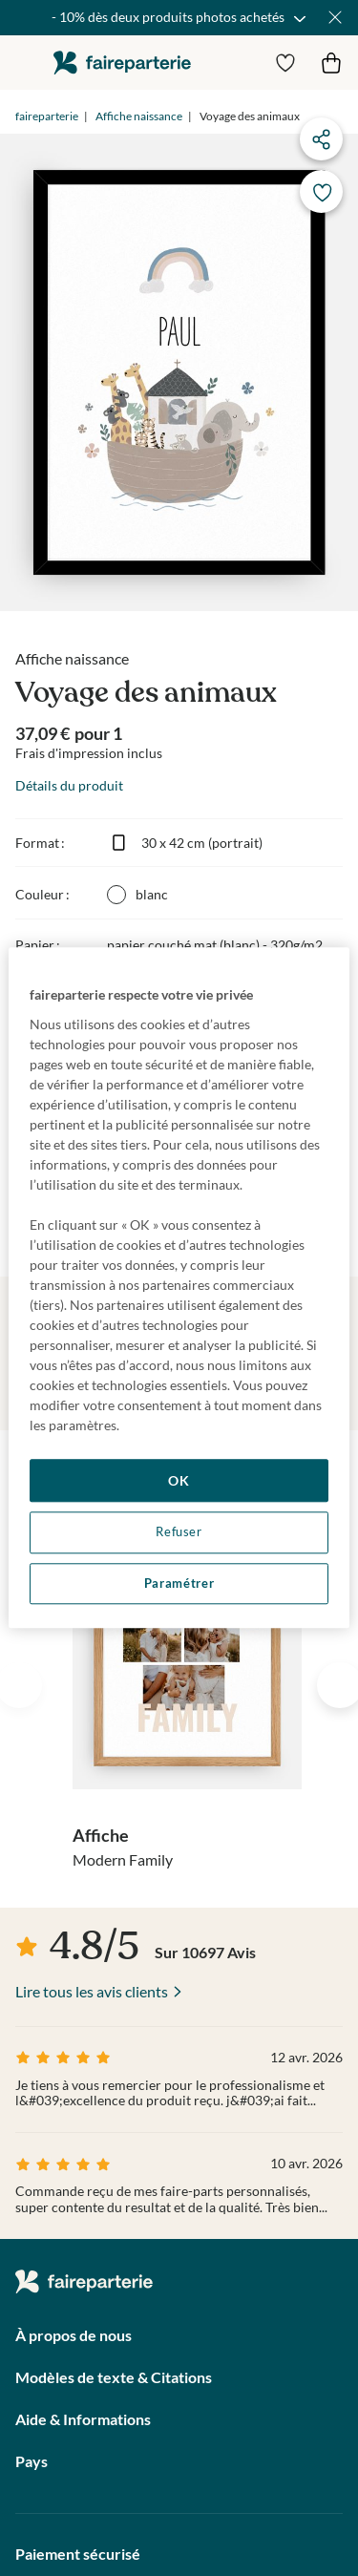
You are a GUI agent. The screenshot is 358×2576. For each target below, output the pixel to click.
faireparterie (122, 62)
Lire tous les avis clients (91, 1991)
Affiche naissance (138, 116)
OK (178, 1480)
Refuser (178, 1532)
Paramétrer (179, 1583)
